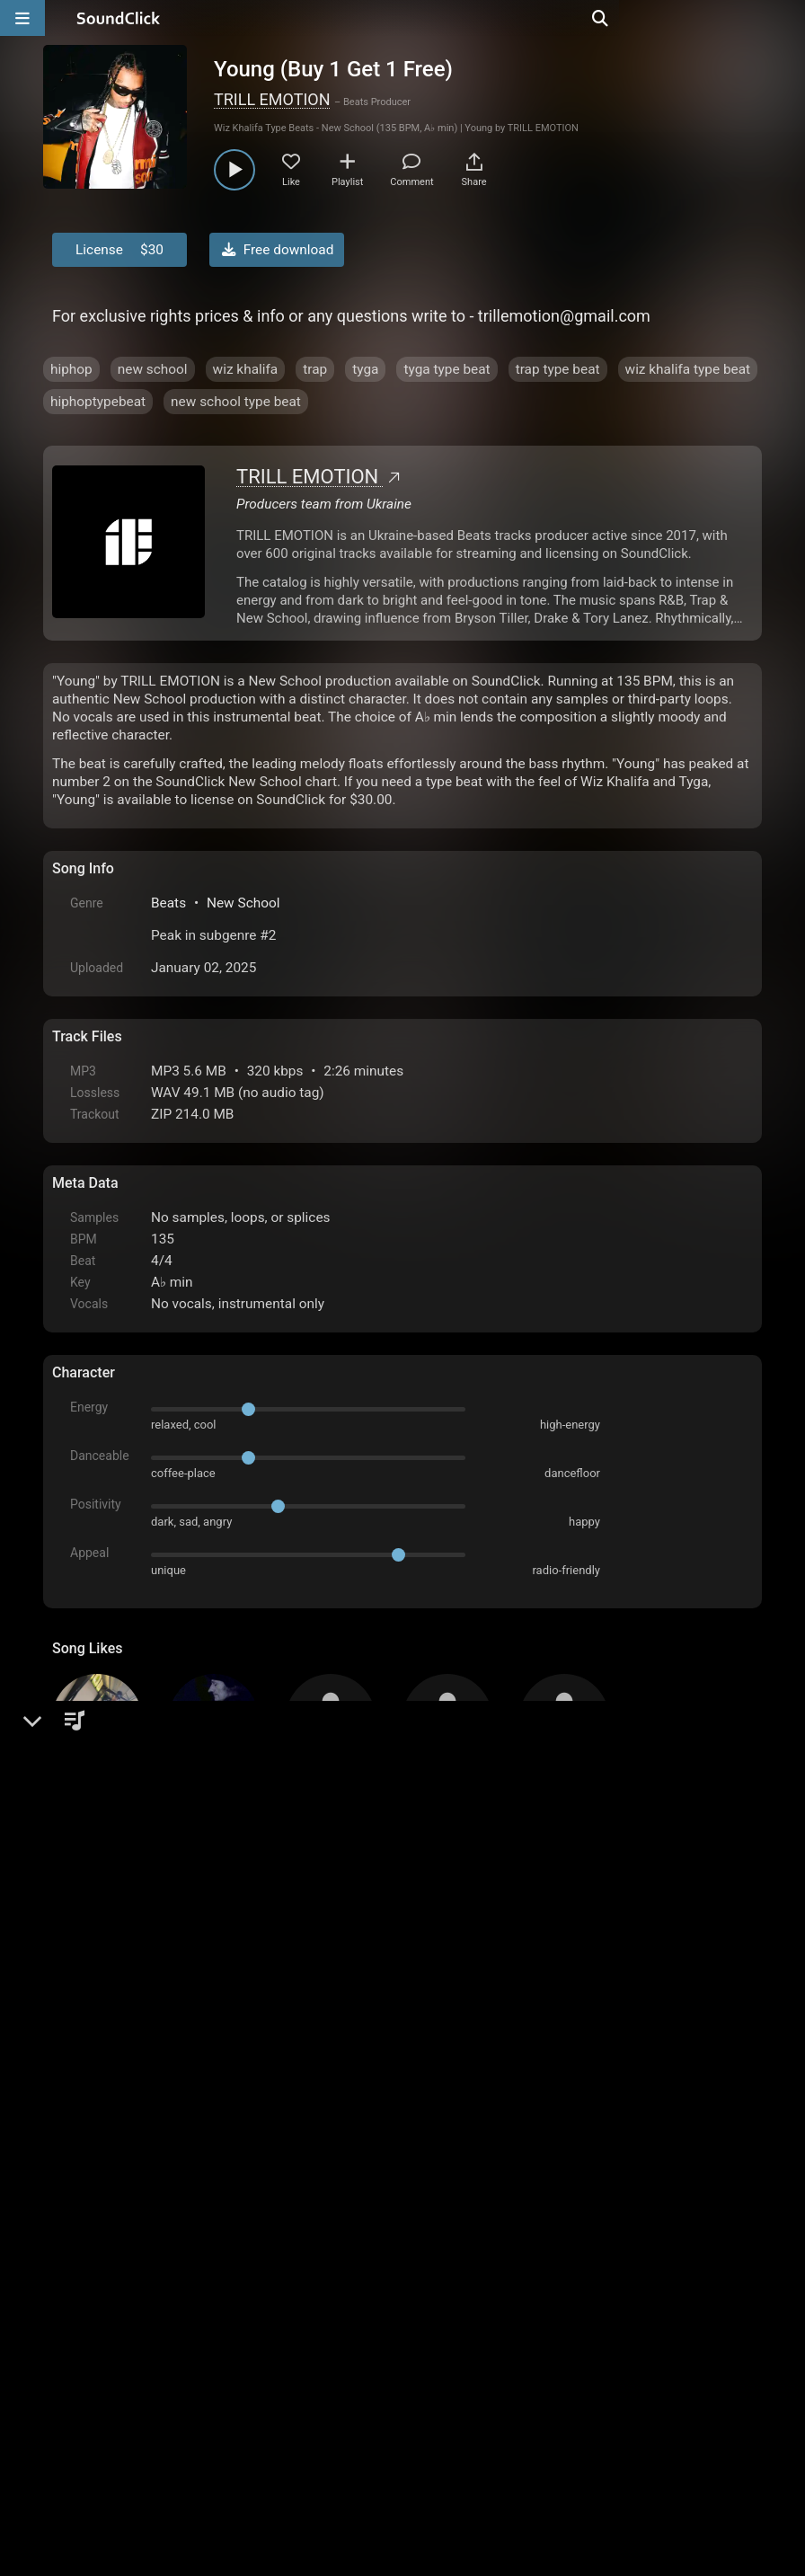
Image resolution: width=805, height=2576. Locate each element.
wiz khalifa (246, 369)
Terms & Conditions (217, 2372)
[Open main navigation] (22, 18)
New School (243, 903)
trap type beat (558, 369)
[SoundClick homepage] (118, 18)
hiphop (71, 369)
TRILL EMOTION (272, 99)
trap (315, 369)
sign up (123, 2174)
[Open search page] (787, 18)
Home (79, 2372)
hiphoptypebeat (98, 402)
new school (153, 369)
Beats (168, 903)
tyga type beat (446, 369)
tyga (365, 369)
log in (188, 2174)
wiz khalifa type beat (688, 369)
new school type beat (236, 402)
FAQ (127, 2372)
